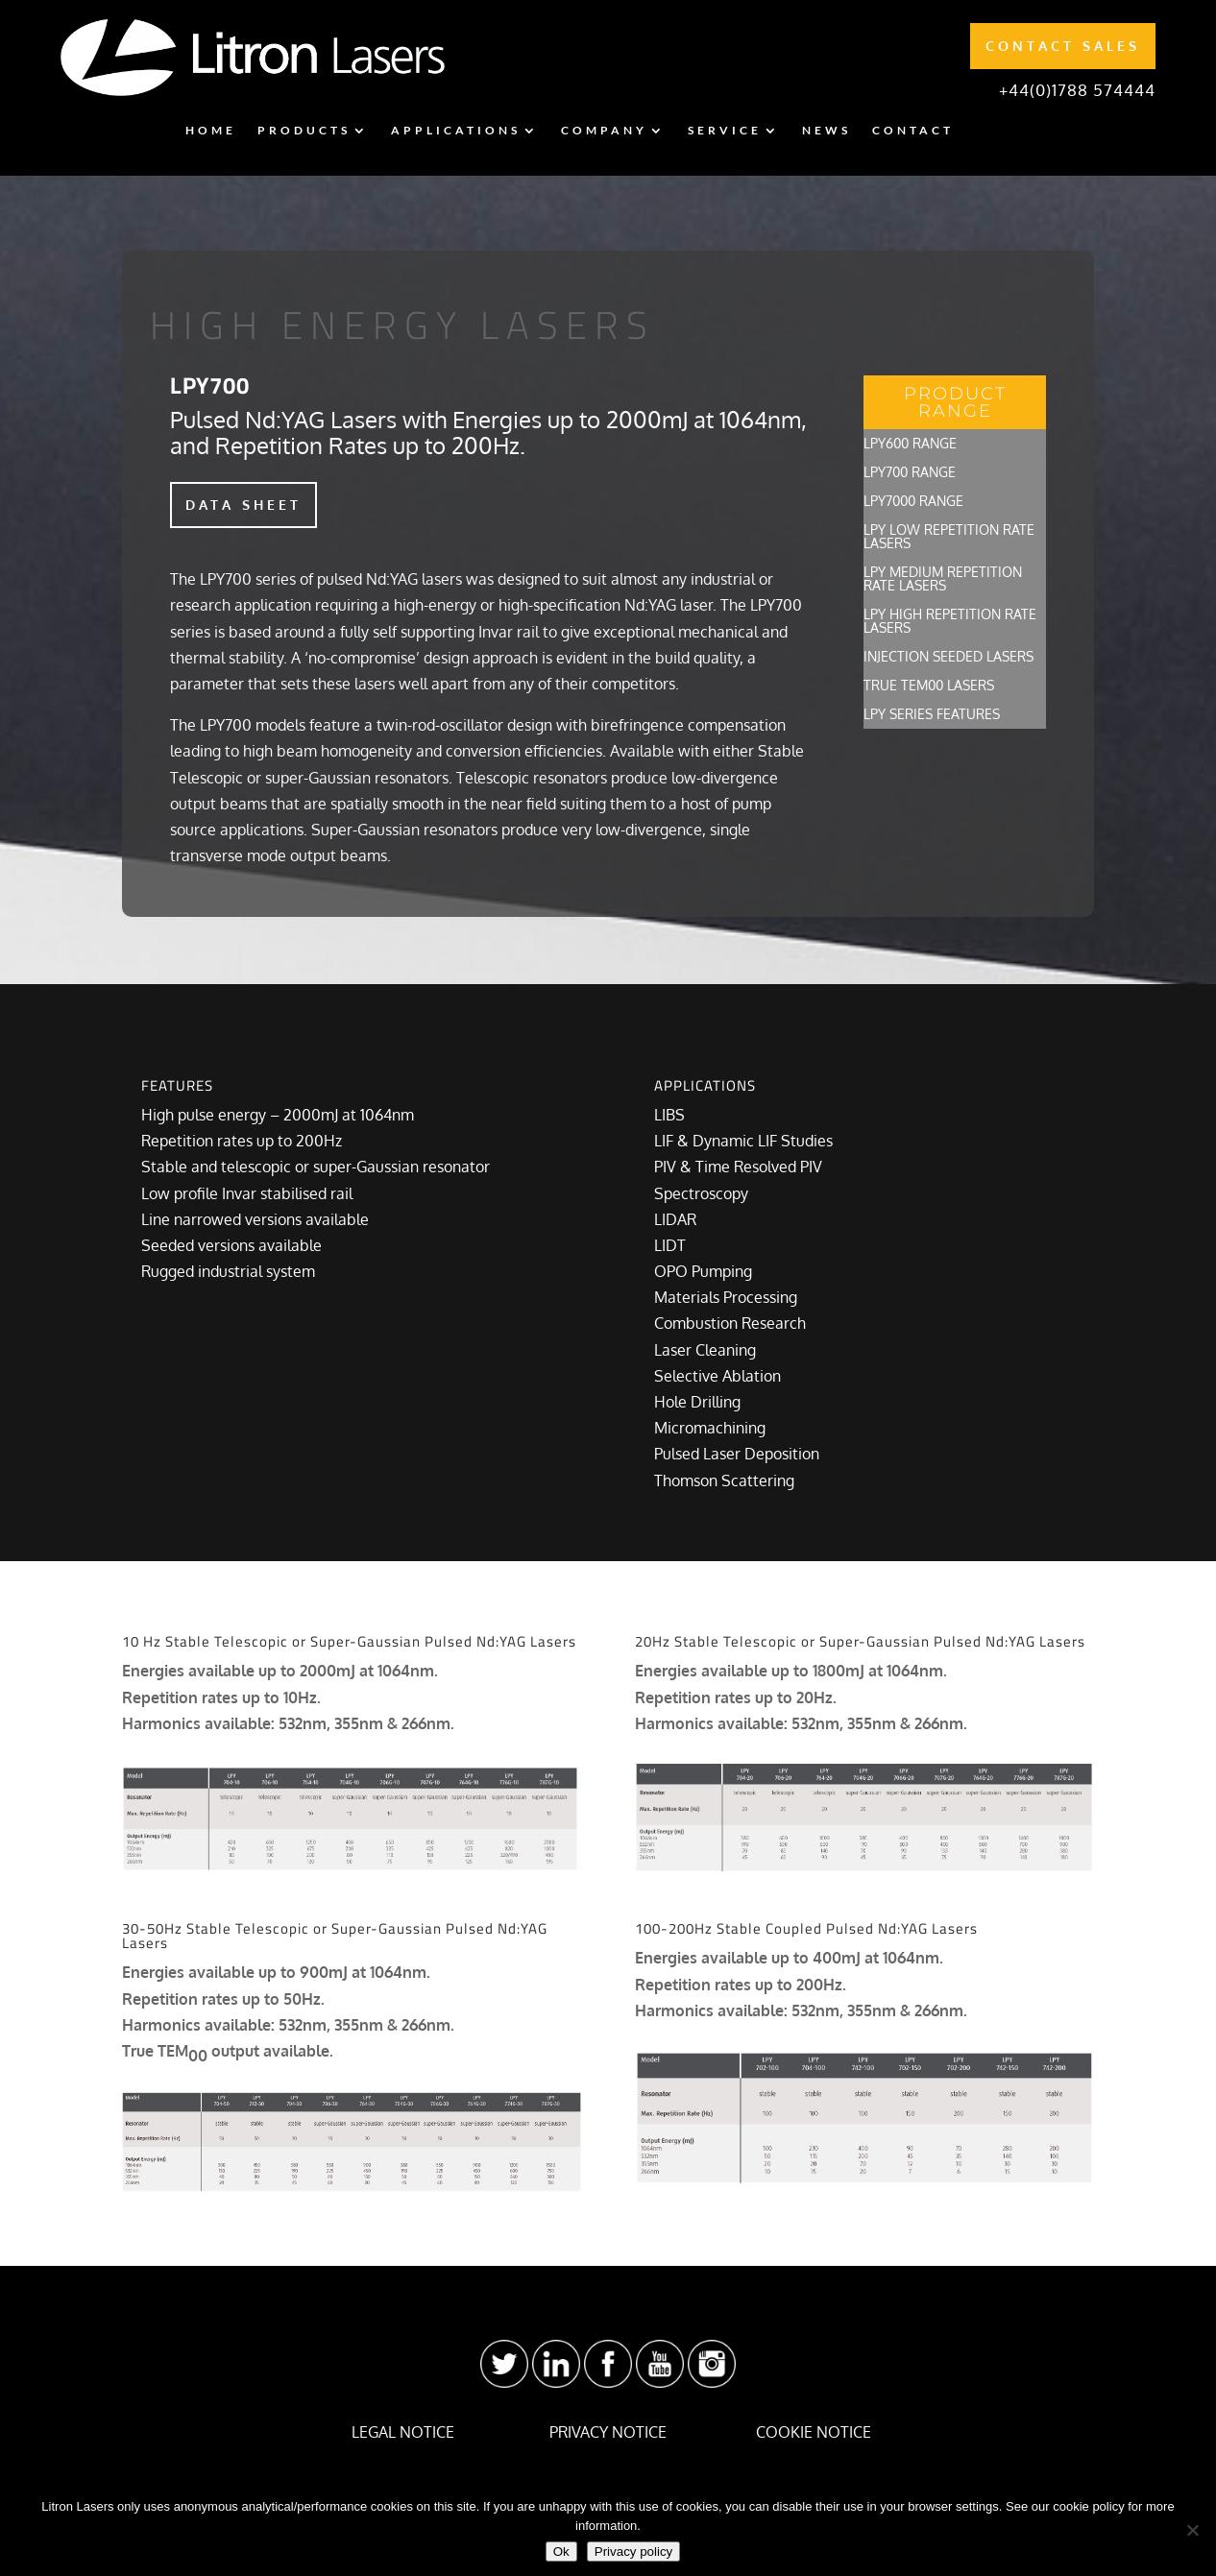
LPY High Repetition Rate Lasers (949, 622)
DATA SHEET (243, 504)
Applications (456, 130)
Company (604, 130)
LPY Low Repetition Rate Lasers (948, 537)
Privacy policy (633, 2551)
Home (210, 130)
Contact (913, 130)
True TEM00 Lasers (928, 686)
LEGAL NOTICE (403, 2432)
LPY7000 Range (913, 501)
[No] (1192, 2530)
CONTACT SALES (1062, 45)
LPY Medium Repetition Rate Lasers (942, 579)
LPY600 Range (910, 444)
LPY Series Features (931, 715)
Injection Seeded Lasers (948, 657)
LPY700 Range (909, 473)
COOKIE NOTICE (813, 2432)
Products (304, 130)
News (826, 130)
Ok (561, 2551)
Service (725, 130)
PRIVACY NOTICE (608, 2432)
